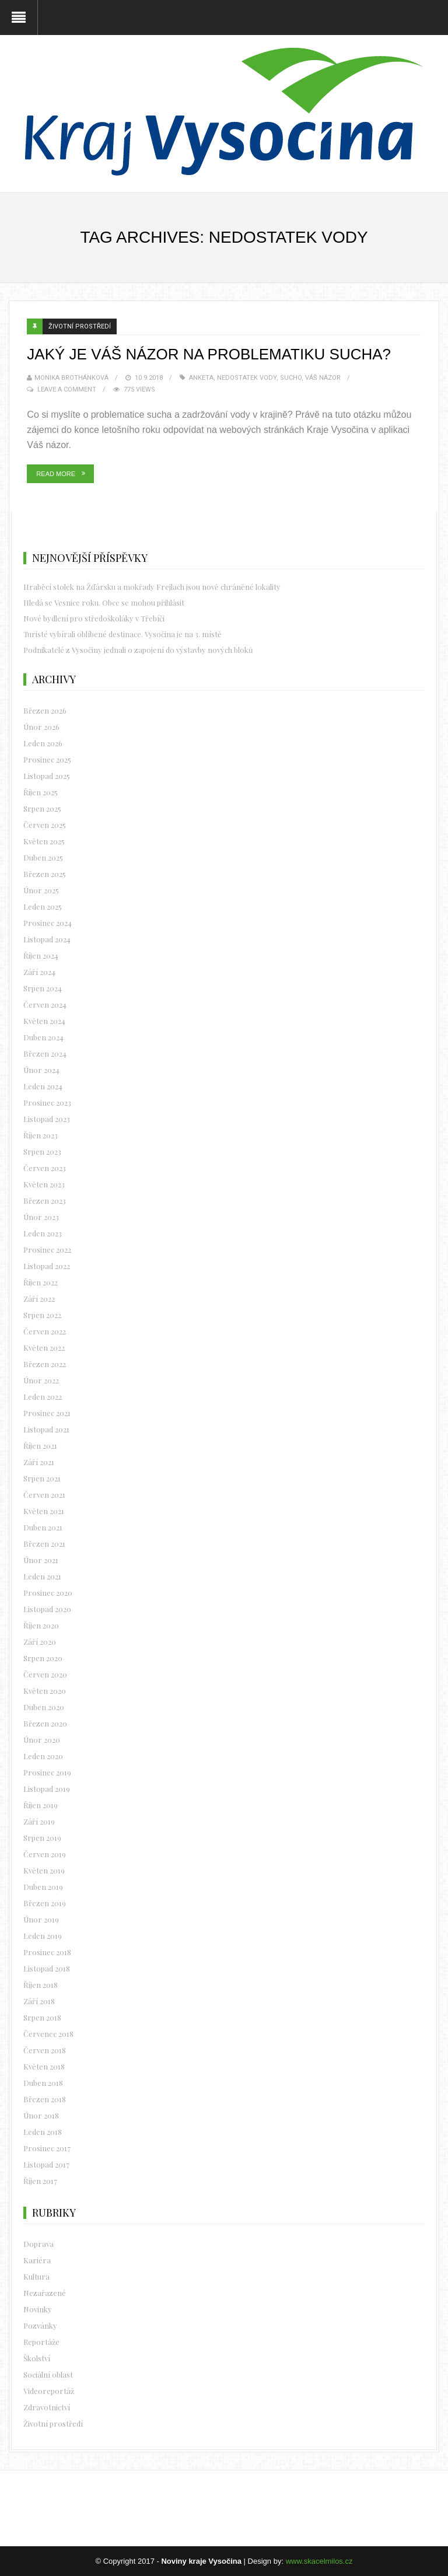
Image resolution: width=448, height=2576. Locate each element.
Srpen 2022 (42, 1315)
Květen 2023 (44, 1184)
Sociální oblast (48, 2374)
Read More (55, 473)
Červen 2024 (44, 1004)
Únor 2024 (41, 1070)
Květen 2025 (44, 841)
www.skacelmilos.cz (319, 2561)
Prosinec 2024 (47, 923)
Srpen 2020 (42, 1658)
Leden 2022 (42, 1396)
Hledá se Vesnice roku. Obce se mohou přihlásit (103, 602)
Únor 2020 (41, 1740)
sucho (291, 378)
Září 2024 (39, 972)
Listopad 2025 (46, 776)
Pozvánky (40, 2325)
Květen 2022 (44, 1347)
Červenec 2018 (48, 2034)
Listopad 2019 (46, 1789)
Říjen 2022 (40, 1282)
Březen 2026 (44, 710)
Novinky (37, 2309)
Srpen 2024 (42, 988)
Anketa (201, 378)
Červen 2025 (44, 825)
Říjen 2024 (40, 955)
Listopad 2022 (46, 1266)
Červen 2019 (44, 1854)
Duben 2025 (43, 857)
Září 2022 (39, 1298)
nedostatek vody (246, 378)
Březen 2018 (44, 2099)
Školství (36, 2358)
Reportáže (41, 2342)
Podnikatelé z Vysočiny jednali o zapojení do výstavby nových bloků (138, 650)
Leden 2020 (43, 1756)
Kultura (36, 2276)
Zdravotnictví (46, 2407)
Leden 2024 (42, 1086)
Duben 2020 (43, 1707)
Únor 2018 (41, 2115)
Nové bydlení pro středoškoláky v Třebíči (93, 618)
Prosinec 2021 (47, 1413)
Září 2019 (39, 1821)
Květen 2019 (44, 1870)
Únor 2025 (41, 890)
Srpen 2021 (42, 1478)
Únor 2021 (40, 1560)
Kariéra (37, 2260)
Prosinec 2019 (47, 1772)
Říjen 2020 (41, 1625)
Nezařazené (44, 2293)
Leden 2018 (42, 2132)
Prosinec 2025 (47, 759)
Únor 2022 (41, 1380)
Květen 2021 (43, 1511)
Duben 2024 (43, 1037)
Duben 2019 (43, 1887)
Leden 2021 (42, 1576)
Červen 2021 (44, 1495)
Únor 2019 (41, 1919)
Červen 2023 (44, 1168)
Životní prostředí (79, 326)
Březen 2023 (44, 1200)
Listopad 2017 (46, 2164)
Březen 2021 (44, 1544)
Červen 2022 (44, 1331)
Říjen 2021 (40, 1445)
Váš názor (323, 378)
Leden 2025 (42, 906)
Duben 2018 (43, 2083)
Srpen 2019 (42, 1838)
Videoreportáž (48, 2391)
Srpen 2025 (42, 808)
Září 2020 (39, 1642)
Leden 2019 (42, 1936)
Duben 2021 (42, 1527)
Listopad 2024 (47, 939)
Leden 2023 (42, 1233)
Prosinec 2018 (47, 1952)
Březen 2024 (44, 1053)
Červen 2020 (45, 1674)
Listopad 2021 (46, 1429)
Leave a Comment (66, 389)
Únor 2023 (41, 1217)
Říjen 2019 (40, 1805)
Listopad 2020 (47, 1609)
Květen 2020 (44, 1691)
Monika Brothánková (71, 378)
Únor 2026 (41, 727)
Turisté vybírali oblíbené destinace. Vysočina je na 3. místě (122, 634)
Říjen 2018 (40, 1985)
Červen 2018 (44, 2050)
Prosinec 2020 (47, 1593)
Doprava (38, 2244)
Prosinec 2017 (47, 2148)
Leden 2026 (42, 743)
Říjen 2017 (40, 2181)
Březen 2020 (45, 1723)
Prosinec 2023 (47, 1102)
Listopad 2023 (46, 1119)
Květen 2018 (44, 2066)
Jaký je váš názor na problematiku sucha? (209, 354)
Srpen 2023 (42, 1151)
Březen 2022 (44, 1364)
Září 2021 (38, 1462)
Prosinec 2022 (47, 1249)
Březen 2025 (44, 874)
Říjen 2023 (40, 1135)
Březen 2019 (44, 1903)
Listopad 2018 (46, 1968)
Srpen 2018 (42, 2017)
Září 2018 (39, 2001)
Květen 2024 (44, 1021)
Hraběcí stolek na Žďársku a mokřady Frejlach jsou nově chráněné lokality (152, 587)
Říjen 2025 (40, 792)
